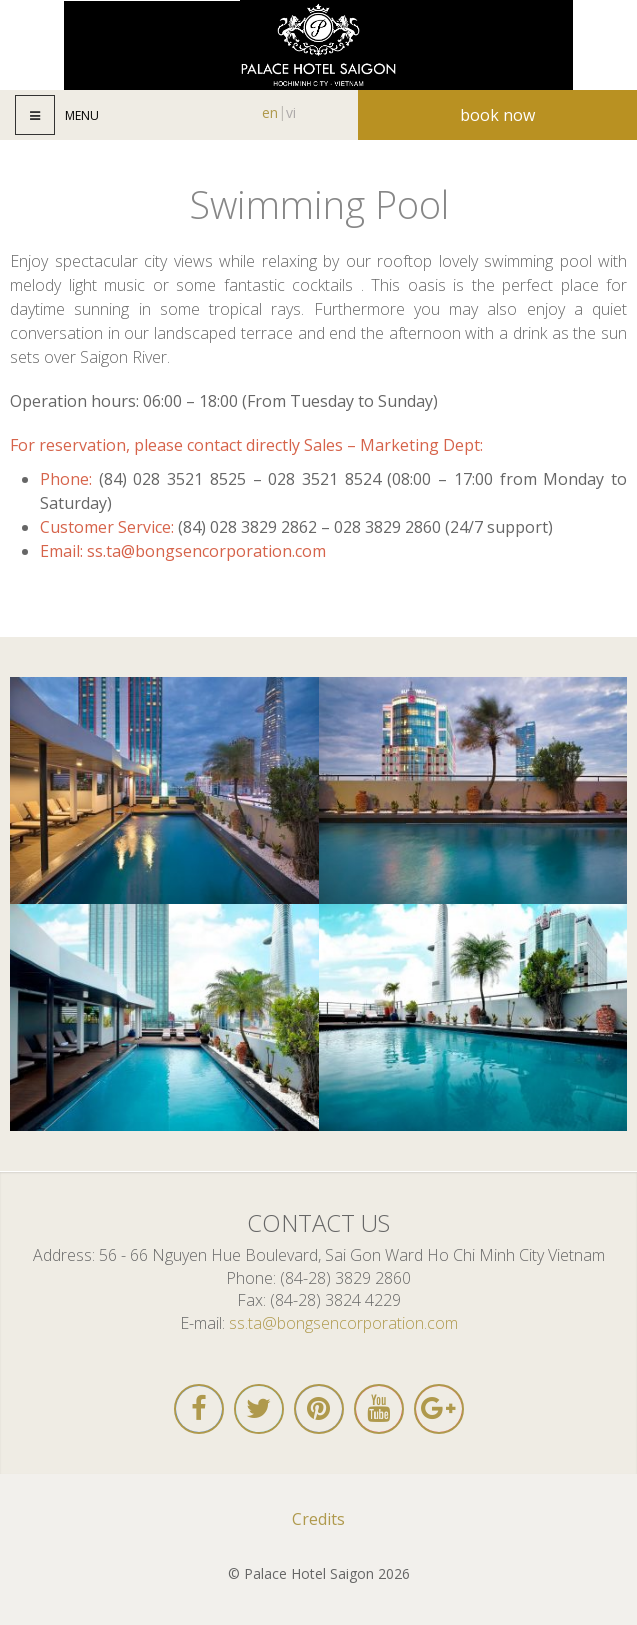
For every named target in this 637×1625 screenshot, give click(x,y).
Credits (318, 1519)
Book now (497, 115)
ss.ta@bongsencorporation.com (206, 551)
